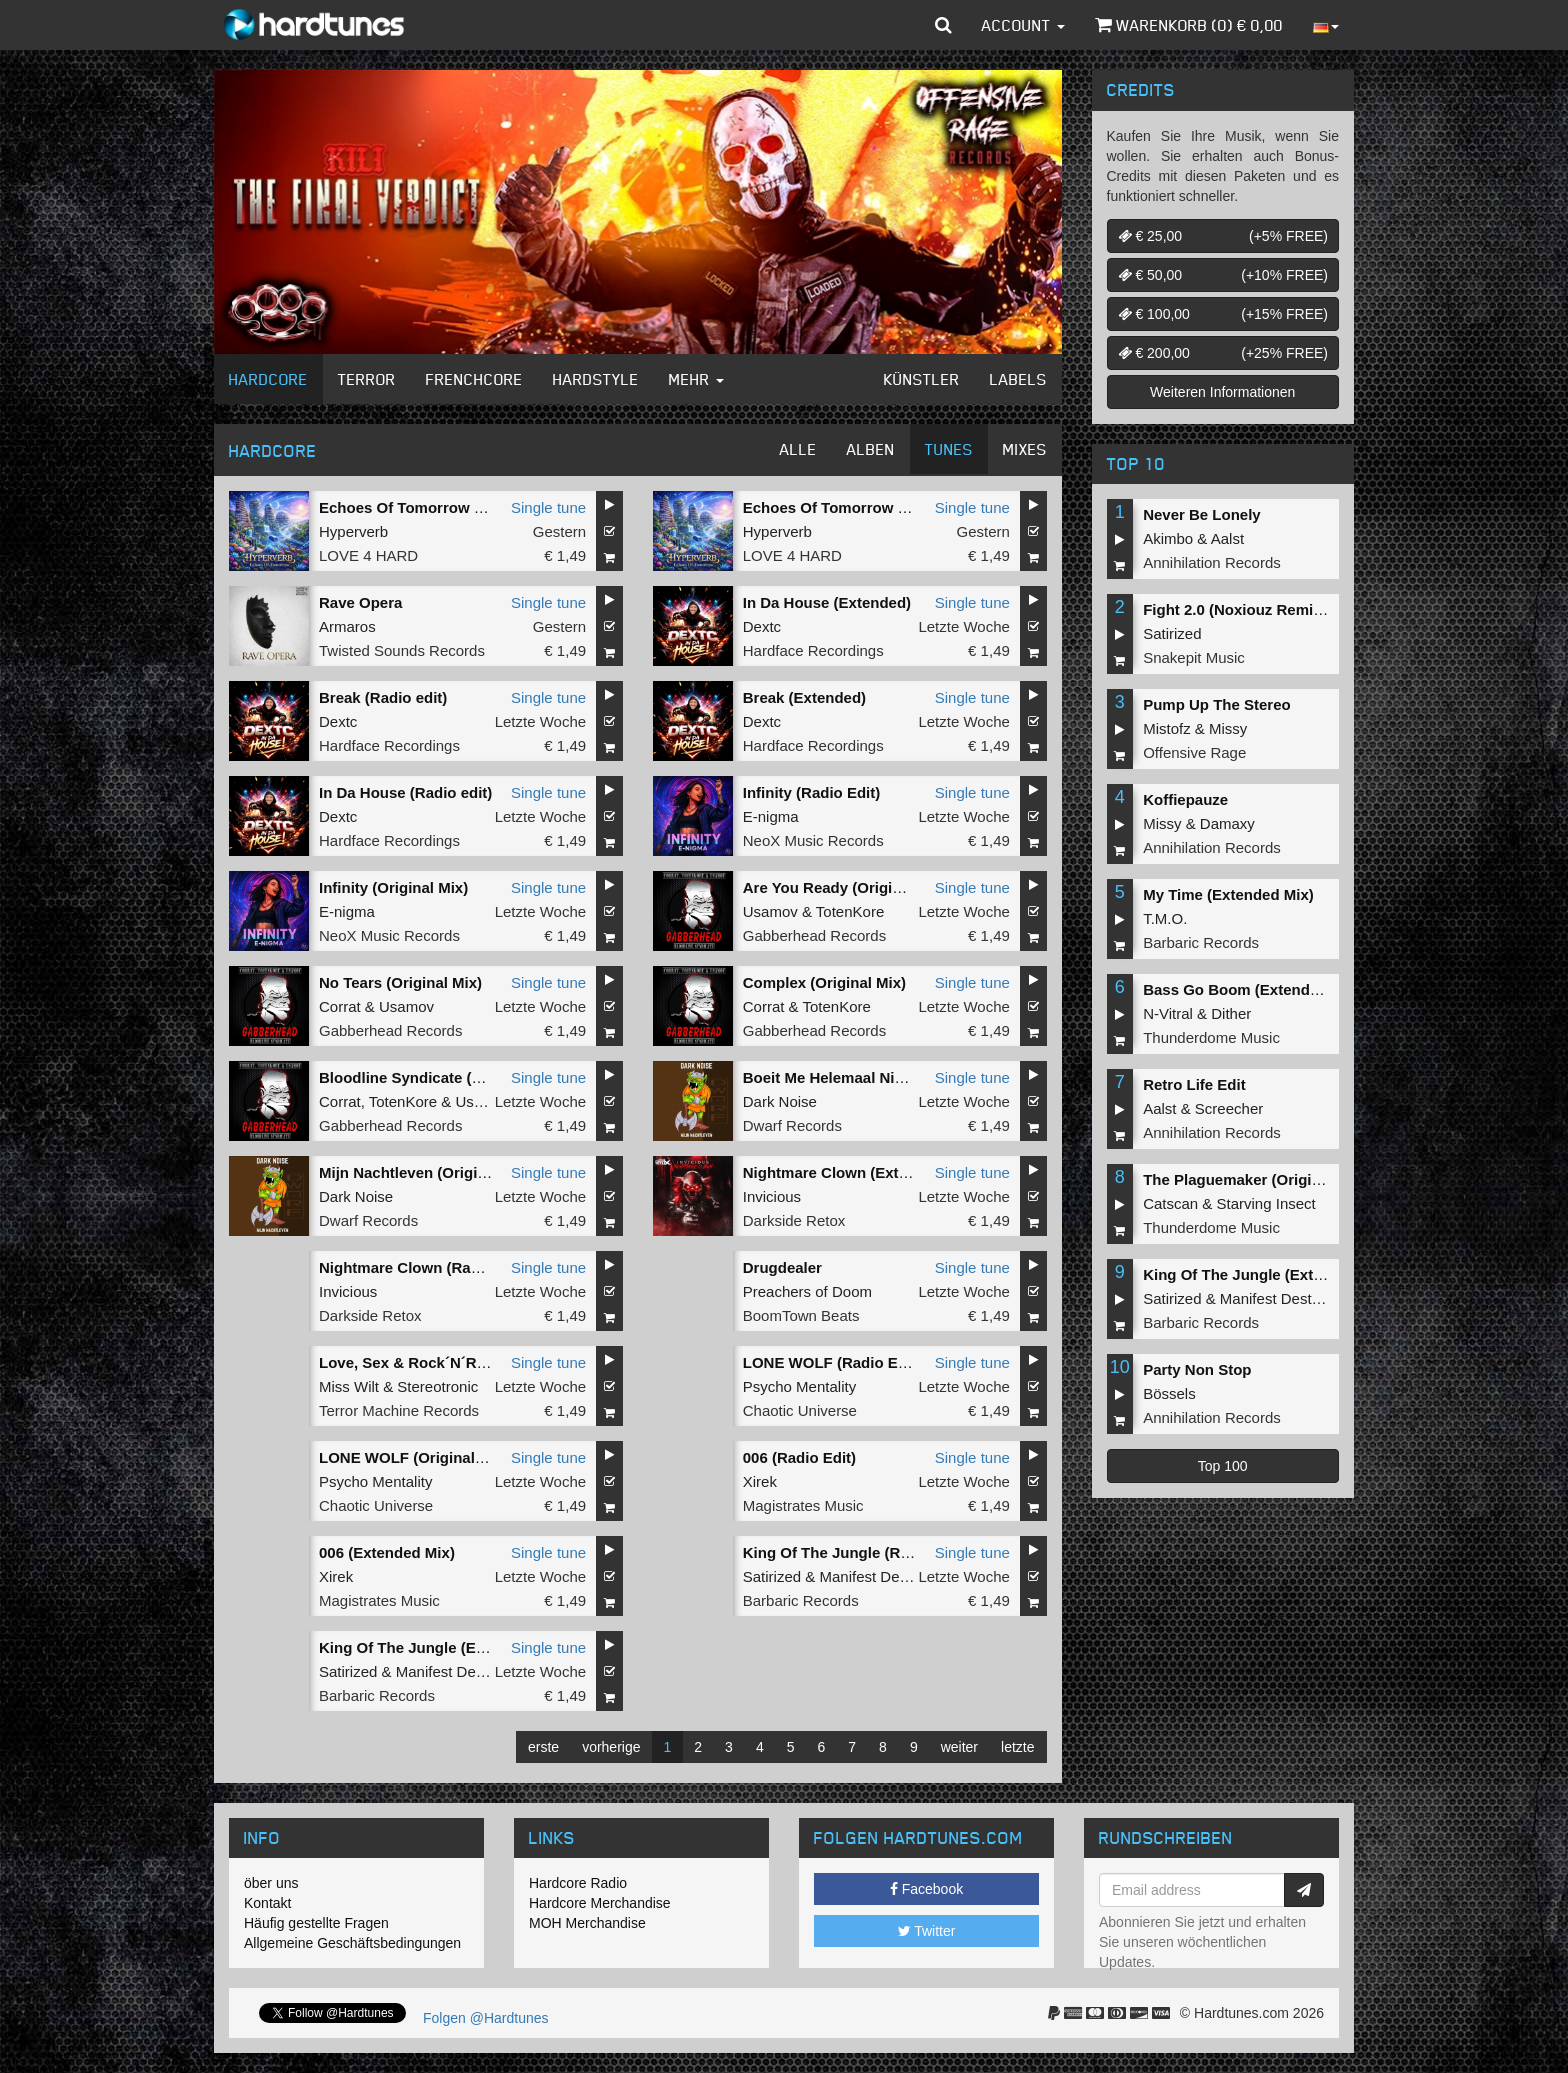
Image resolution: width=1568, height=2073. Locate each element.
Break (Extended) (804, 697)
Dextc (762, 626)
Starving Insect (1266, 1203)
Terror (367, 379)
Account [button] (1023, 25)
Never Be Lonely (1202, 514)
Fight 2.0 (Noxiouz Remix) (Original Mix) (1284, 609)
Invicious (772, 1196)
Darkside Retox (794, 1220)
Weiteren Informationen (1222, 392)
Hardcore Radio (578, 1883)
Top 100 (1223, 1466)
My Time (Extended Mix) (1228, 894)
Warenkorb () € (1189, 25)
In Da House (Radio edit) (405, 792)
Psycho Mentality (799, 1386)
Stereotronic (437, 1386)
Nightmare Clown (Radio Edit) (425, 1267)
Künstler (922, 379)
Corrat (340, 1006)
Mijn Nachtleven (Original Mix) (426, 1172)
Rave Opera (360, 602)
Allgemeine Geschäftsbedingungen (352, 1943)
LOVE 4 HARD (368, 555)
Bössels (1169, 1393)
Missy (1228, 728)
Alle (798, 449)
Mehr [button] (696, 379)
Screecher (1229, 1108)
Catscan (1170, 1203)
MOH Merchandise (587, 1923)
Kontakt (267, 1903)
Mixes (1025, 449)
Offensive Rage (1194, 752)
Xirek (760, 1481)
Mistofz (1167, 728)
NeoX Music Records (813, 840)
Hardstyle (596, 379)
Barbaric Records (801, 1600)
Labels (1018, 379)
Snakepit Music (1194, 657)
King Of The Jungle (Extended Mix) (443, 1647)
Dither (1231, 1013)
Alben (871, 449)
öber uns (271, 1883)
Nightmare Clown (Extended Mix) (860, 1172)
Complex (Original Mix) (824, 982)
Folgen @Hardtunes (486, 2018)
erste (543, 1747)
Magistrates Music (803, 1505)
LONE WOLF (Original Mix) (414, 1457)
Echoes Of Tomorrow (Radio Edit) (862, 507)
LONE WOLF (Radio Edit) (832, 1362)
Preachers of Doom (807, 1291)
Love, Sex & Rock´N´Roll (406, 1362)
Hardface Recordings (813, 650)
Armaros (347, 626)
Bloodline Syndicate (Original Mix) (440, 1077)
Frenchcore (474, 379)
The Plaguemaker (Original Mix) (1255, 1179)
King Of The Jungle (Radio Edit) (856, 1552)
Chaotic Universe (800, 1410)
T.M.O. (1165, 918)
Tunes (949, 449)
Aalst (1227, 538)
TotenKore (850, 911)
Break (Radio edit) (383, 697)
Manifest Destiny (874, 1576)
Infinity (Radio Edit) (811, 792)
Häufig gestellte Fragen (316, 1923)
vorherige (611, 1747)
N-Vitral (1168, 1013)
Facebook (926, 1889)
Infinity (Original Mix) (393, 887)
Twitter (927, 1931)
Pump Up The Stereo (1217, 704)
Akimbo (1168, 538)
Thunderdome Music (1211, 1037)
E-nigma (771, 816)
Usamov (770, 911)
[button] (943, 25)
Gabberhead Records (814, 935)
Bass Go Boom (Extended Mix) (1252, 989)
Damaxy (1227, 823)
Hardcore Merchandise (600, 1903)
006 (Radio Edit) (799, 1457)
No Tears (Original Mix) (400, 982)
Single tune (548, 507)
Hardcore (268, 379)
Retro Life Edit (1194, 1084)
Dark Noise (780, 1101)
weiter (959, 1747)
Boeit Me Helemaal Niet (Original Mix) (875, 1077)
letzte (1017, 1747)
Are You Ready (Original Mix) (845, 887)
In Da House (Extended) (827, 602)
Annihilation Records (1212, 562)
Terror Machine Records (399, 1410)
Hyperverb (353, 531)
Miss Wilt (349, 1386)
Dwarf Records (792, 1125)
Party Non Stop (1197, 1369)
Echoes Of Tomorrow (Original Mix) (444, 507)
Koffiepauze (1185, 799)
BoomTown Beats (801, 1315)
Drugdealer (782, 1267)
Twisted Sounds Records (402, 650)
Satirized (772, 1576)
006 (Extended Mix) (387, 1552)
